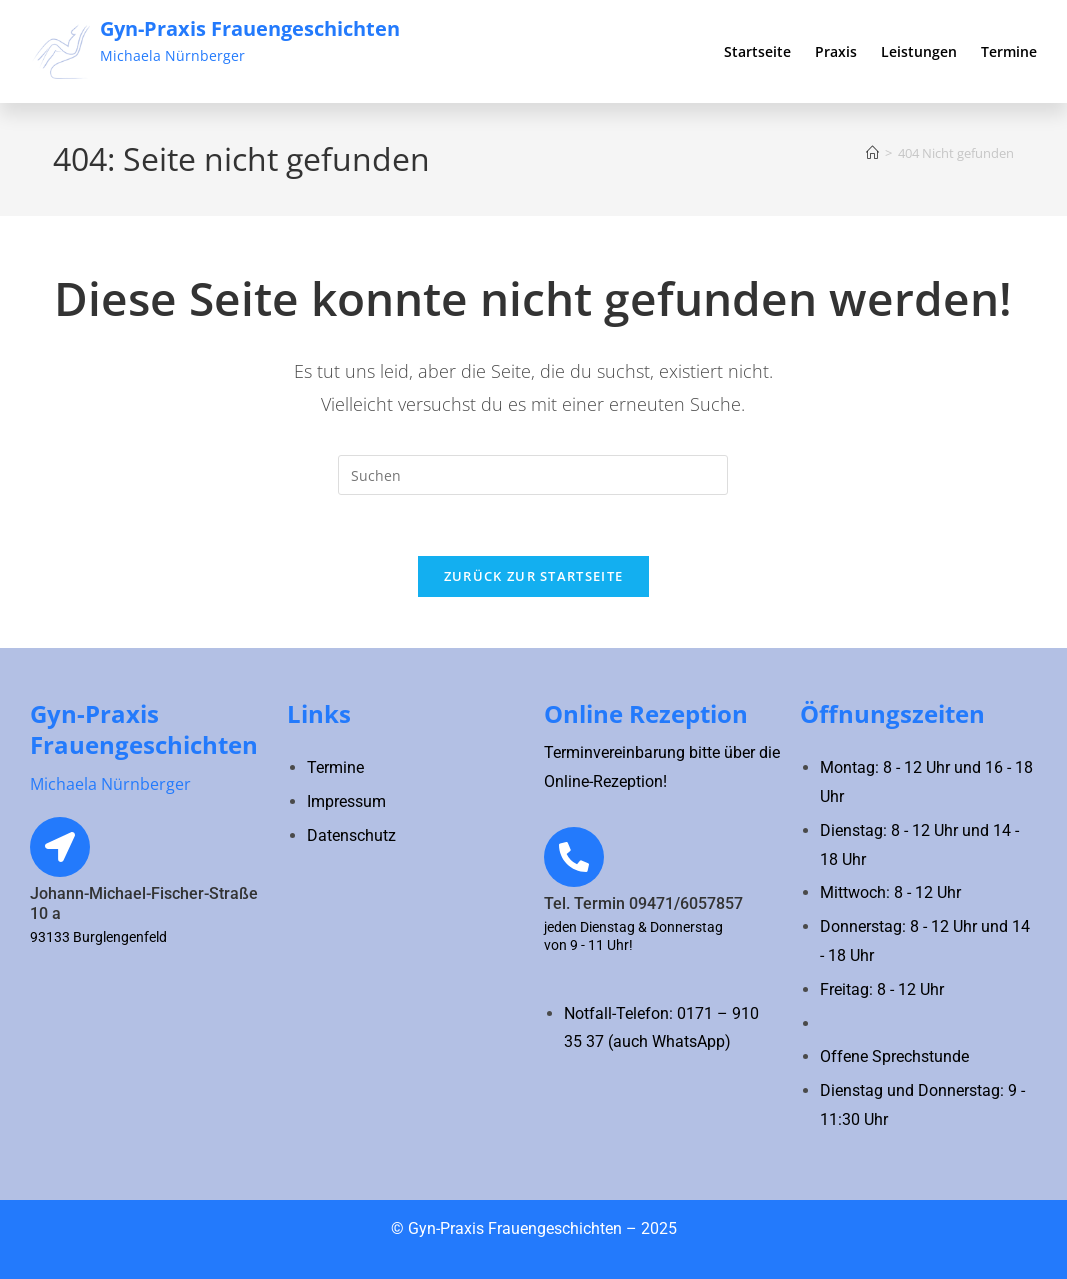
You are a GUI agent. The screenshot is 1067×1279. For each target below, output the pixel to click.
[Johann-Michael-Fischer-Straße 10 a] (60, 847)
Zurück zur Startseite (533, 576)
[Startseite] (872, 153)
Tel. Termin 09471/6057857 (643, 903)
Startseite (757, 51)
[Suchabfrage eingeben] (533, 475)
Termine (1009, 51)
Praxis (836, 51)
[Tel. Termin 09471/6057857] (574, 857)
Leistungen (919, 51)
